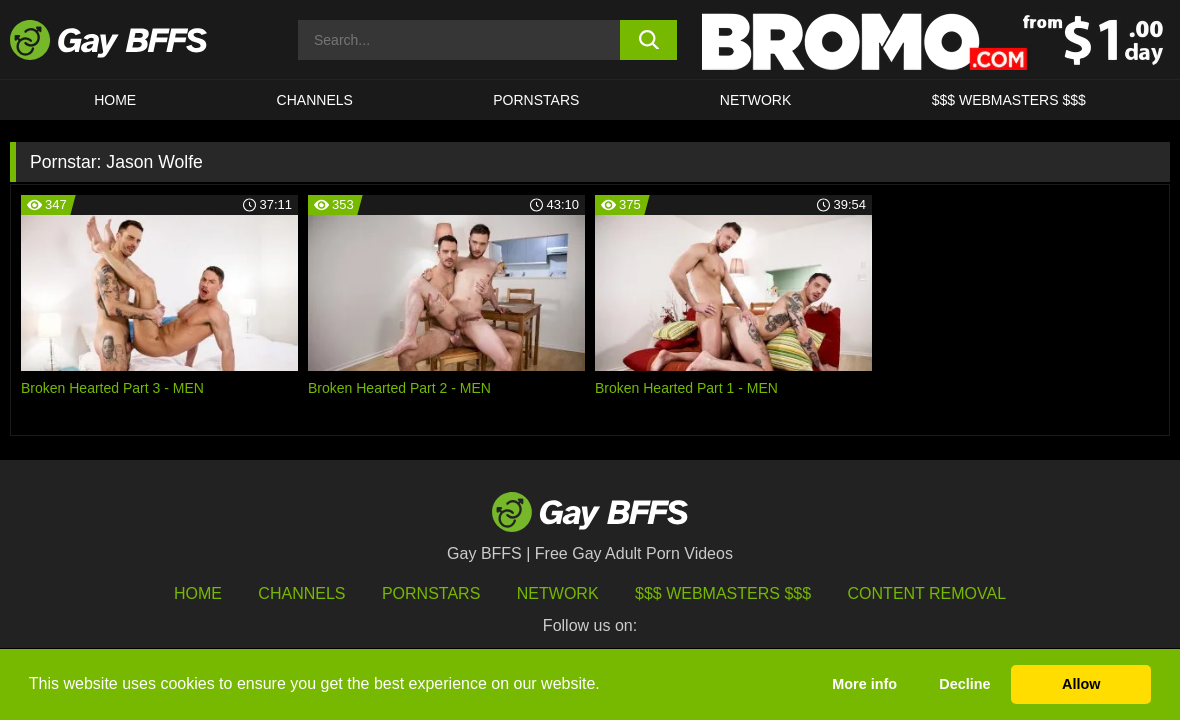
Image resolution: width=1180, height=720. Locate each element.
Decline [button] (964, 684)
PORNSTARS (536, 100)
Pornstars (431, 593)
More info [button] (864, 684)
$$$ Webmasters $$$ (1009, 100)
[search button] (648, 40)
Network (756, 100)
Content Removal (927, 593)
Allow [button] (1081, 684)
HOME (115, 100)
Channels (301, 593)
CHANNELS (315, 100)
